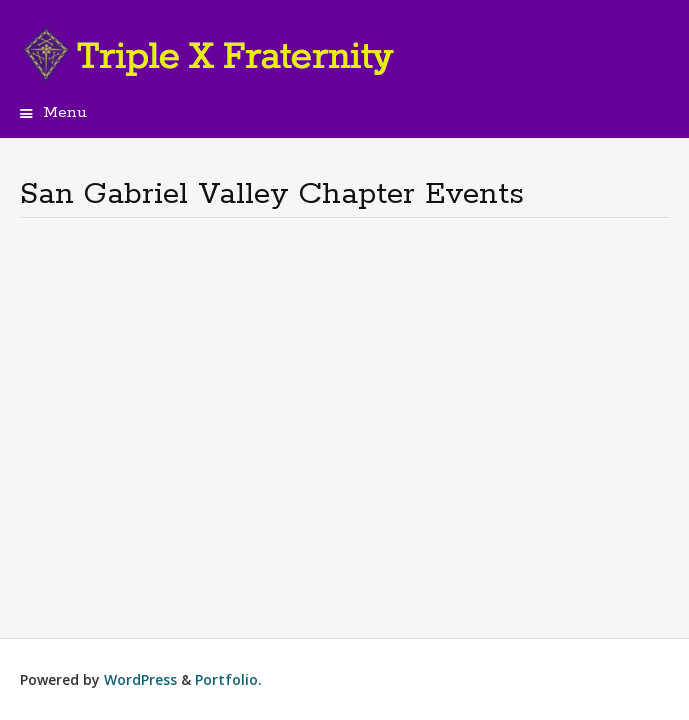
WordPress (140, 679)
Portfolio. (228, 679)
